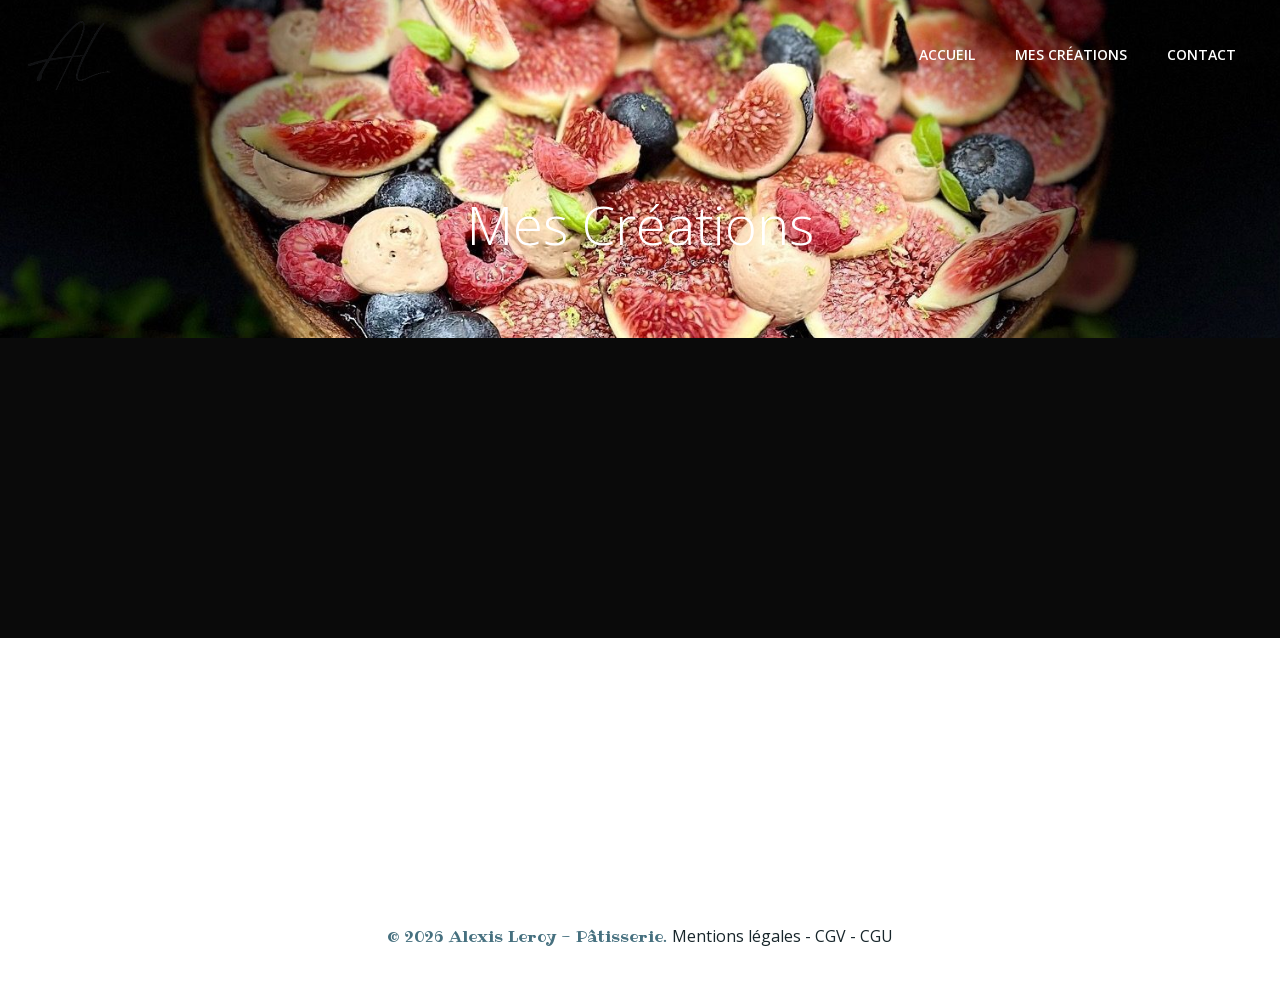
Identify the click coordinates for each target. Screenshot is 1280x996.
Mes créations (1071, 54)
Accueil (947, 54)
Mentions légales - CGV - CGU (782, 936)
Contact (1201, 54)
